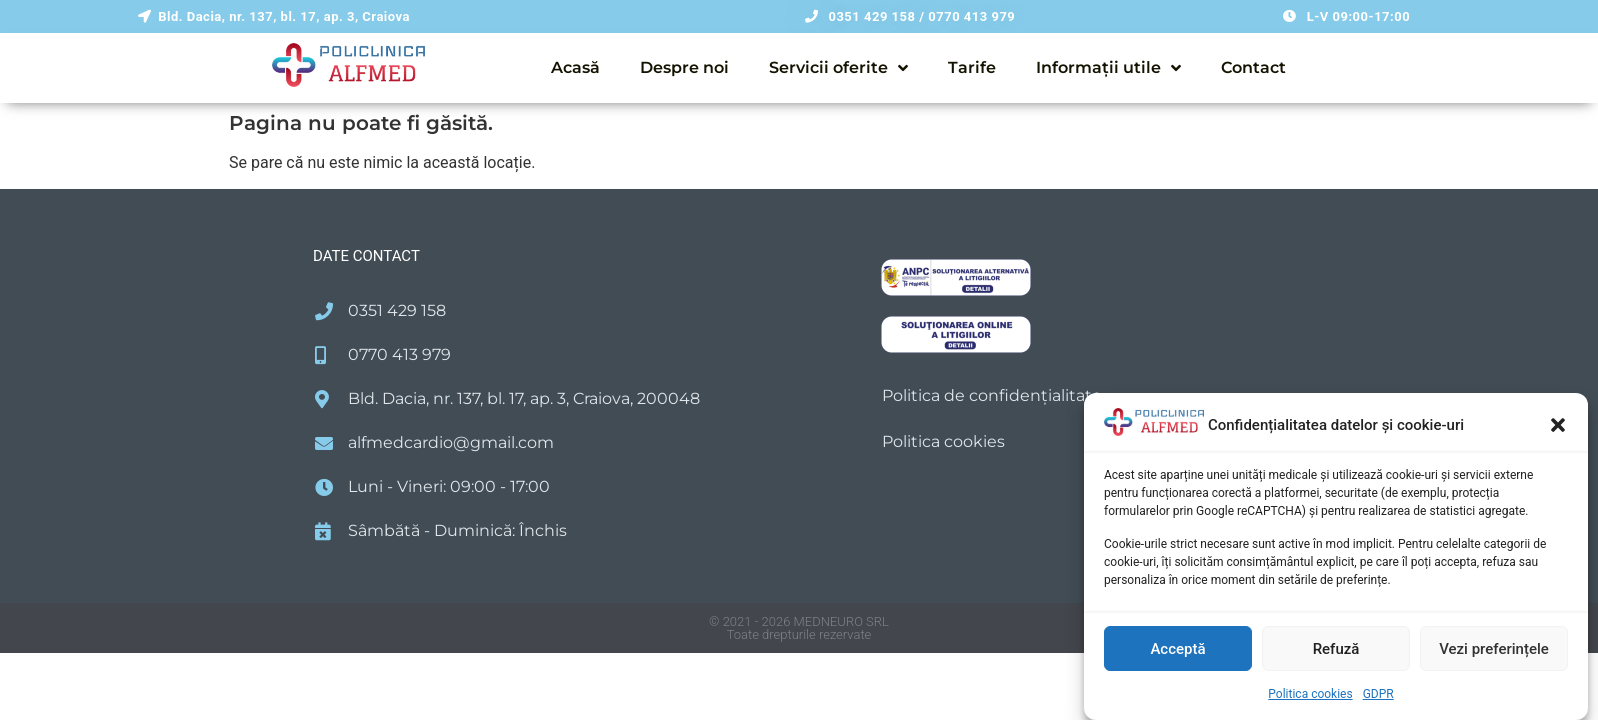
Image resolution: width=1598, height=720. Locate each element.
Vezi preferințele (1494, 649)
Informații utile (1108, 68)
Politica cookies (1310, 694)
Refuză (1336, 649)
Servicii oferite (838, 68)
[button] (1558, 425)
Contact (1253, 67)
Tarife (972, 67)
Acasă (575, 67)
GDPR (1378, 694)
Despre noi (684, 67)
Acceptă (1177, 649)
